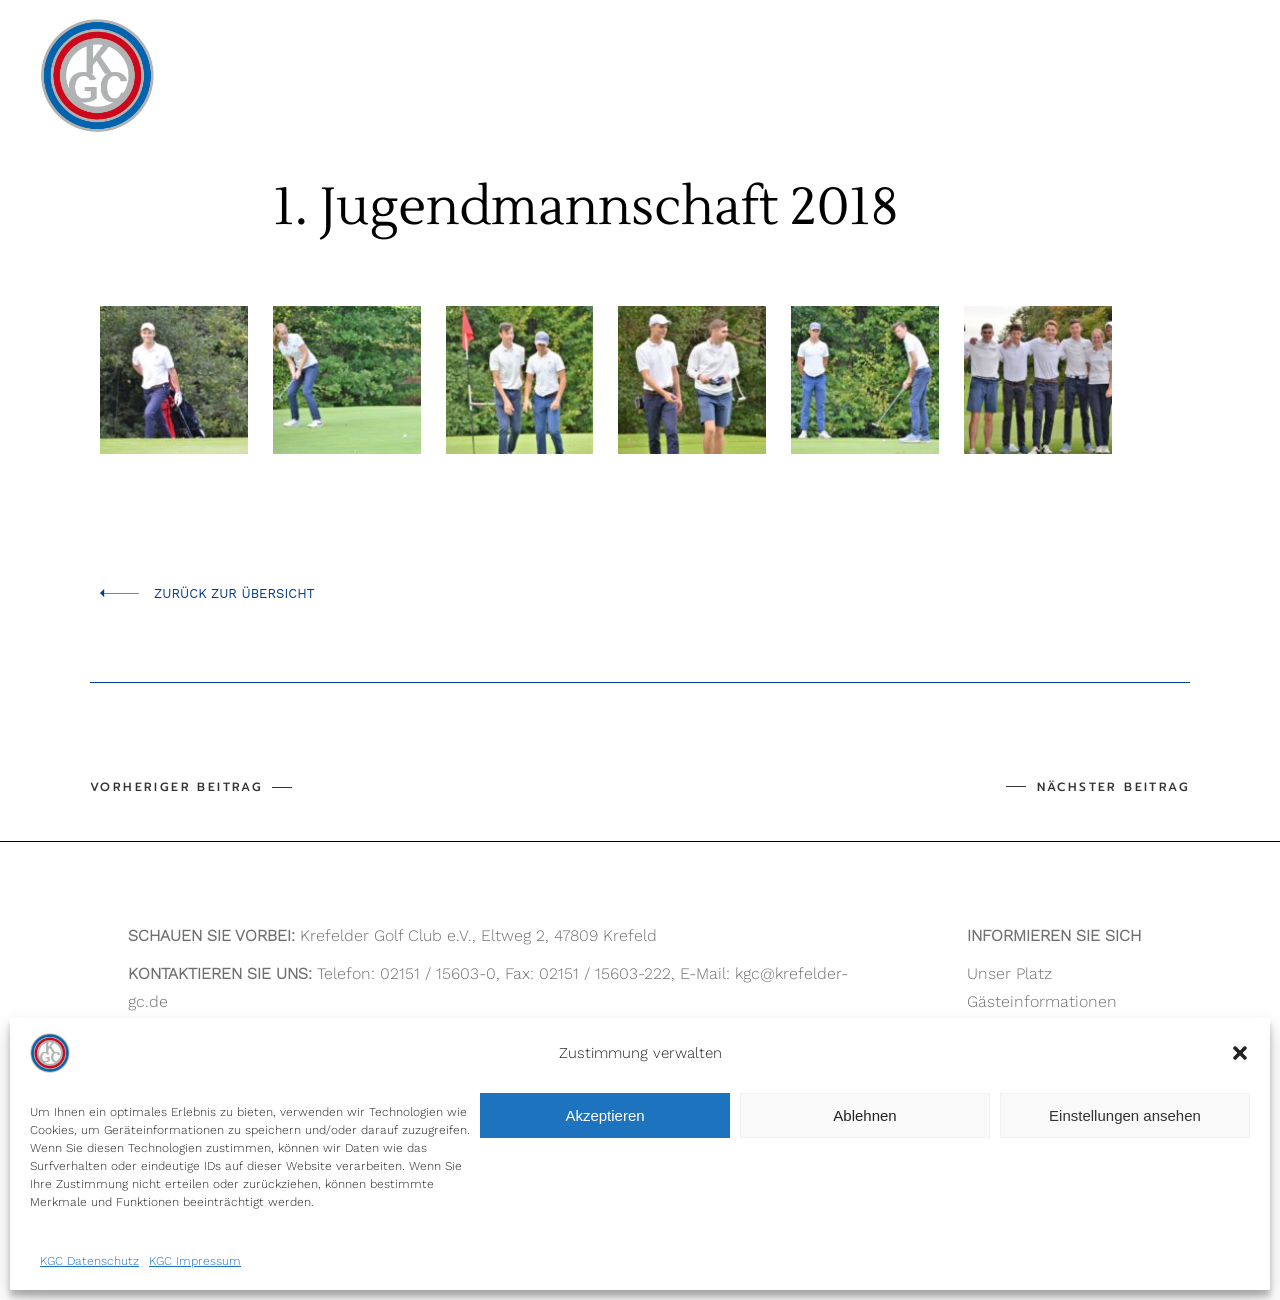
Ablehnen (864, 1115)
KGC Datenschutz (89, 1261)
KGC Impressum (195, 1261)
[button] (1240, 1053)
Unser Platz (1009, 973)
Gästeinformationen (1042, 1001)
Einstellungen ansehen (1125, 1115)
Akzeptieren (604, 1115)
